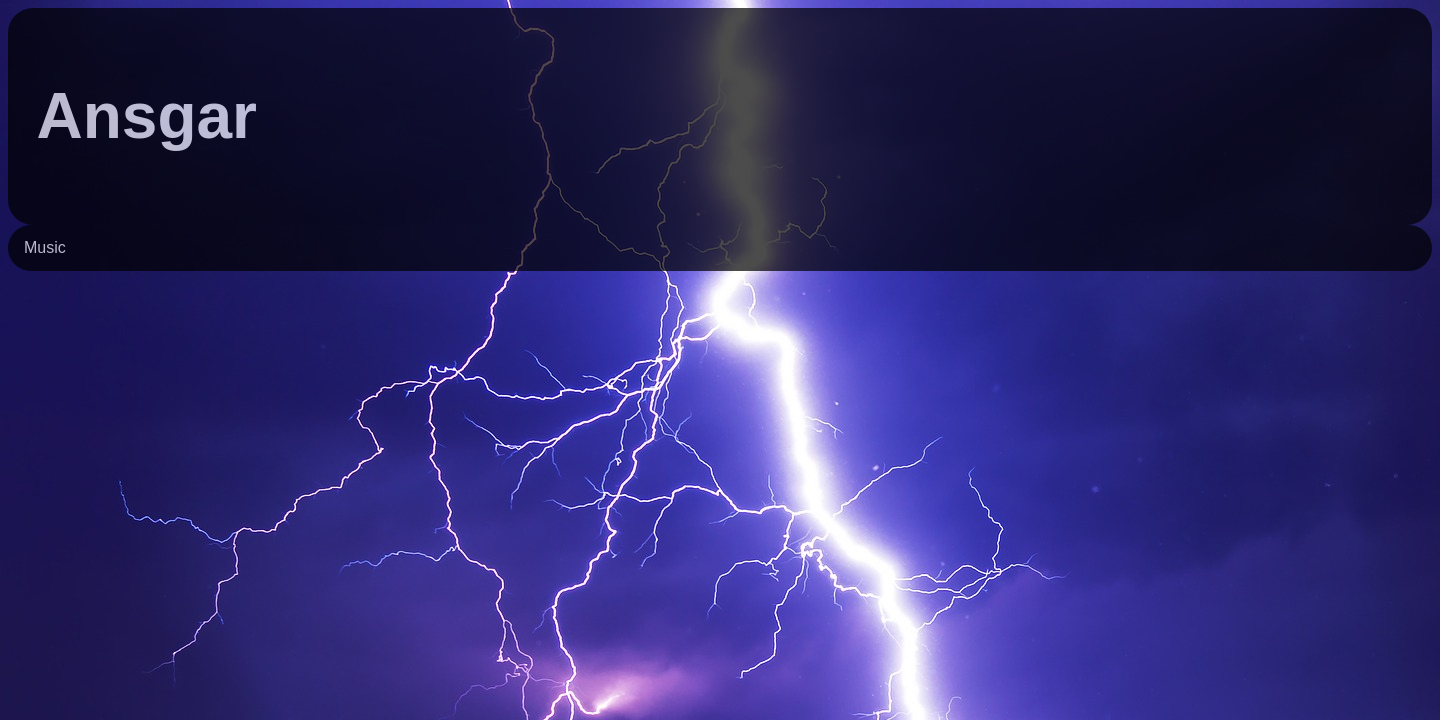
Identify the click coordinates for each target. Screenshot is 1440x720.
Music (45, 247)
